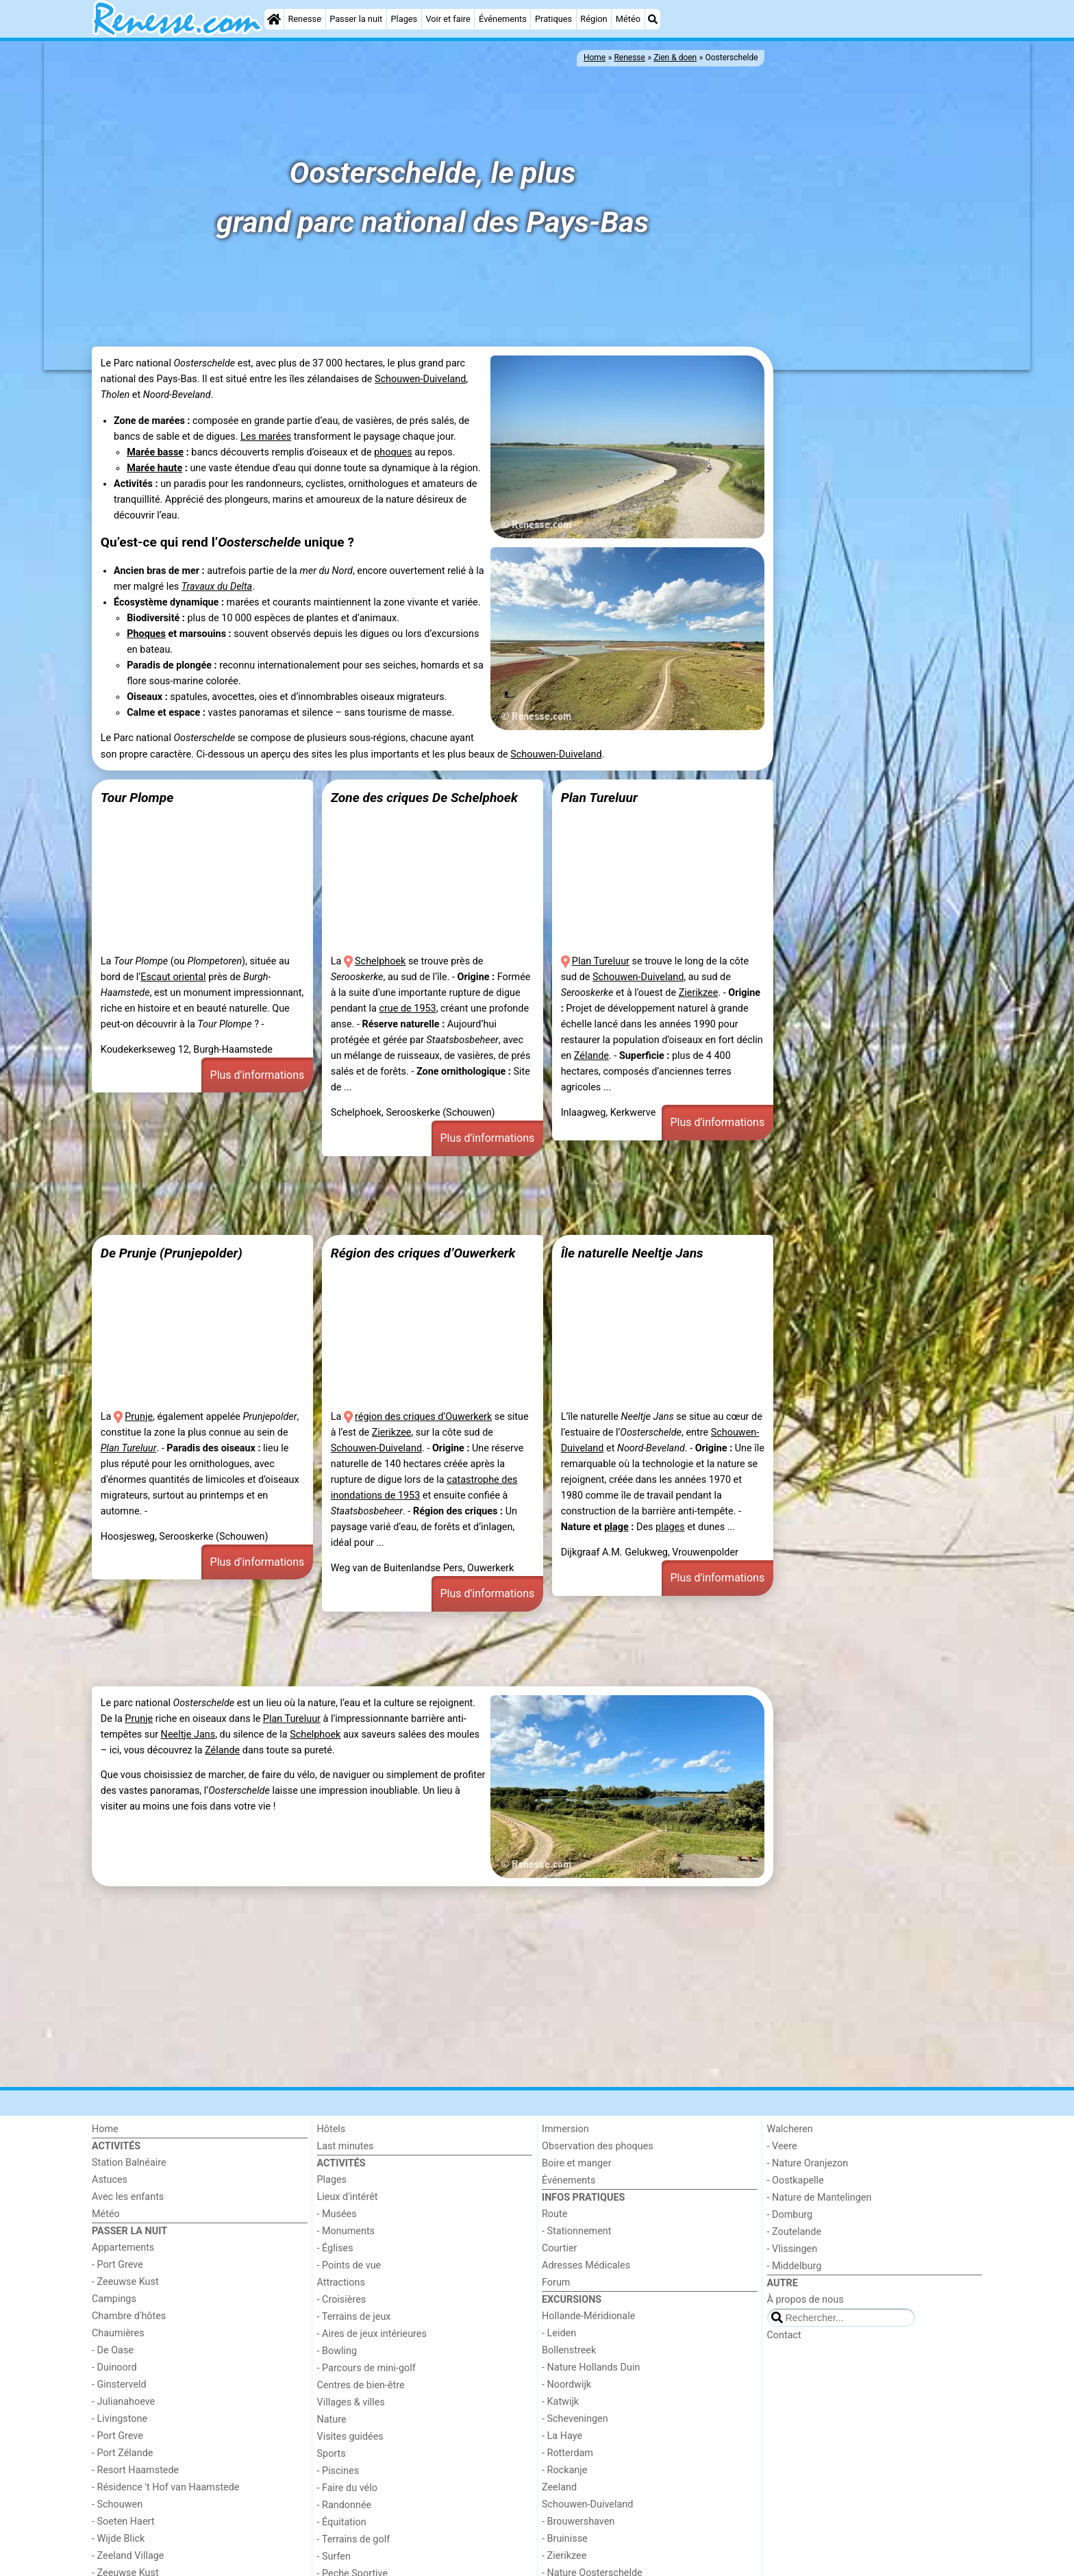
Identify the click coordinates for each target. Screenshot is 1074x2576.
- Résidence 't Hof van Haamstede (166, 2487)
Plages (403, 19)
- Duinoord (114, 2367)
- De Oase (113, 2350)
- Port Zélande (122, 2453)
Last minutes (345, 2146)
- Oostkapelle (795, 2180)
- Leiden (559, 2333)
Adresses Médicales (586, 2265)
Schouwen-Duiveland (420, 379)
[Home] (274, 19)
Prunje (139, 1417)
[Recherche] (652, 19)
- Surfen (334, 2556)
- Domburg (790, 2215)
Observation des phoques (597, 2146)
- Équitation (341, 2522)
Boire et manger (577, 2163)
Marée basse (155, 452)
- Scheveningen (575, 2419)
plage (616, 1527)
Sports (331, 2454)
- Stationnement (576, 2231)
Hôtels (331, 2129)
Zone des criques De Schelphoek (424, 797)
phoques (393, 452)
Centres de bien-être (361, 2385)
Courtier (559, 2248)
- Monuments (346, 2231)
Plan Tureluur (599, 797)
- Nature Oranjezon (808, 2163)
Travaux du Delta (217, 586)
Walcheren (790, 2129)
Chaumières (118, 2333)
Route (554, 2214)
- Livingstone (119, 2419)
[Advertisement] (879, 584)
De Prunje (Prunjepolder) (171, 1253)
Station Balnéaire (129, 2162)
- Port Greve (117, 2265)
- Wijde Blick (118, 2538)
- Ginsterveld (119, 2384)
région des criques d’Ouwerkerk (423, 1417)
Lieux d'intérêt (347, 2197)
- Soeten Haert (123, 2521)
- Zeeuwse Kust (125, 2282)
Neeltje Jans (188, 1734)
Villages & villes (351, 2402)
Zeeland (559, 2487)
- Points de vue (349, 2265)
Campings (114, 2299)
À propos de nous (805, 2299)
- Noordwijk (566, 2384)
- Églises (335, 2248)
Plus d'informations (257, 1074)
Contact (784, 2335)
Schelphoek (380, 961)
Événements (503, 19)
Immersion (565, 2129)
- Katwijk (560, 2402)
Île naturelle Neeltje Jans (632, 1253)
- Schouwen (117, 2504)
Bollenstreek (569, 2350)
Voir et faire (447, 19)
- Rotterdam (567, 2453)
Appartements (123, 2247)
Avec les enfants (128, 2197)
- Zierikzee (564, 2556)
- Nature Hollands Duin (591, 2367)
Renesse (304, 19)
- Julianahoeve (123, 2402)
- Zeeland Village (128, 2556)
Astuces (109, 2180)
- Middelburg (794, 2266)
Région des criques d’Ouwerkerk (423, 1253)
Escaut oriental (172, 977)
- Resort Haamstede (135, 2470)
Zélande (591, 1056)
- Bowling (337, 2351)
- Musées (337, 2214)
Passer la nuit (355, 19)
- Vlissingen (792, 2249)
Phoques (146, 634)
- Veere (782, 2146)
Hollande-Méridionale (588, 2316)
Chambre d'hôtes (129, 2316)
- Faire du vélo (347, 2488)
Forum (556, 2282)
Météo (628, 19)
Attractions (341, 2282)
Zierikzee (699, 993)
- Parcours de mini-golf (366, 2368)
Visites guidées (350, 2436)
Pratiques (553, 19)
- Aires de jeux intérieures (372, 2334)
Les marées (265, 436)
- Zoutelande (794, 2232)
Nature (332, 2419)
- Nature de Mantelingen (819, 2197)
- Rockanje (564, 2470)
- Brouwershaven (578, 2521)
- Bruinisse (565, 2538)
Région (593, 19)
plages (670, 1527)
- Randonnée (344, 2505)
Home (105, 2129)
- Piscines (338, 2471)
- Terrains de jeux (354, 2317)
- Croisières (341, 2299)
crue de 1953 (407, 1008)
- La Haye (562, 2436)
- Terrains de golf (353, 2539)
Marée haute (154, 468)
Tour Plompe (137, 797)
